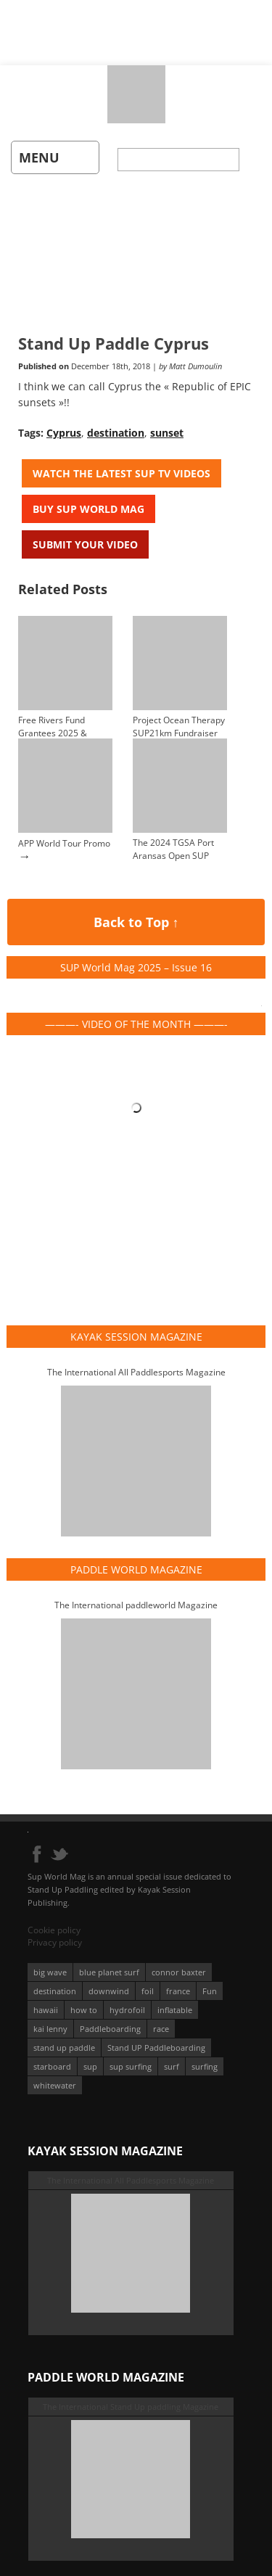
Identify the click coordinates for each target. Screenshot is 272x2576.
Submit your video (85, 544)
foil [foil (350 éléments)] (147, 1991)
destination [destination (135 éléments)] (54, 1991)
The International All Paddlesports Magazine (136, 1372)
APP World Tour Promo (64, 843)
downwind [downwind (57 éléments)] (108, 1991)
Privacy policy (55, 1942)
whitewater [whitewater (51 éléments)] (54, 2085)
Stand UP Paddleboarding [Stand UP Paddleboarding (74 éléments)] (156, 2047)
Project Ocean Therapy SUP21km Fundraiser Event (179, 733)
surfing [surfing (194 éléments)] (204, 2066)
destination (115, 433)
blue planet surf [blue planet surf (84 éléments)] (109, 1972)
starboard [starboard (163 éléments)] (52, 2066)
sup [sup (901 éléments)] (90, 2066)
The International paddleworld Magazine (136, 1605)
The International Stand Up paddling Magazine (130, 2406)
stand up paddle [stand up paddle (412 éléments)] (64, 2047)
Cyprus (63, 433)
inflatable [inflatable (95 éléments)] (174, 2009)
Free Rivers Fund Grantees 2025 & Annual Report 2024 (58, 733)
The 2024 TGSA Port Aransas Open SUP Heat (173, 856)
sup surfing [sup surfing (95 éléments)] (131, 2066)
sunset (167, 433)
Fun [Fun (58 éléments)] (209, 1991)
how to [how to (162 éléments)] (83, 2009)
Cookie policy (54, 1930)
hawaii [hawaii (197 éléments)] (45, 2009)
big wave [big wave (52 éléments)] (50, 1972)
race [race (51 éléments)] (161, 2028)
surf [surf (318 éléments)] (171, 2066)
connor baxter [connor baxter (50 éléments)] (179, 1972)
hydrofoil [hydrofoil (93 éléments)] (127, 2009)
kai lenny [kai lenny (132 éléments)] (50, 2028)
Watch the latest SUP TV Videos (121, 473)
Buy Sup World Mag (88, 509)
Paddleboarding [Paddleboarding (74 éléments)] (110, 2028)
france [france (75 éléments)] (178, 1991)
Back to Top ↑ (136, 922)
